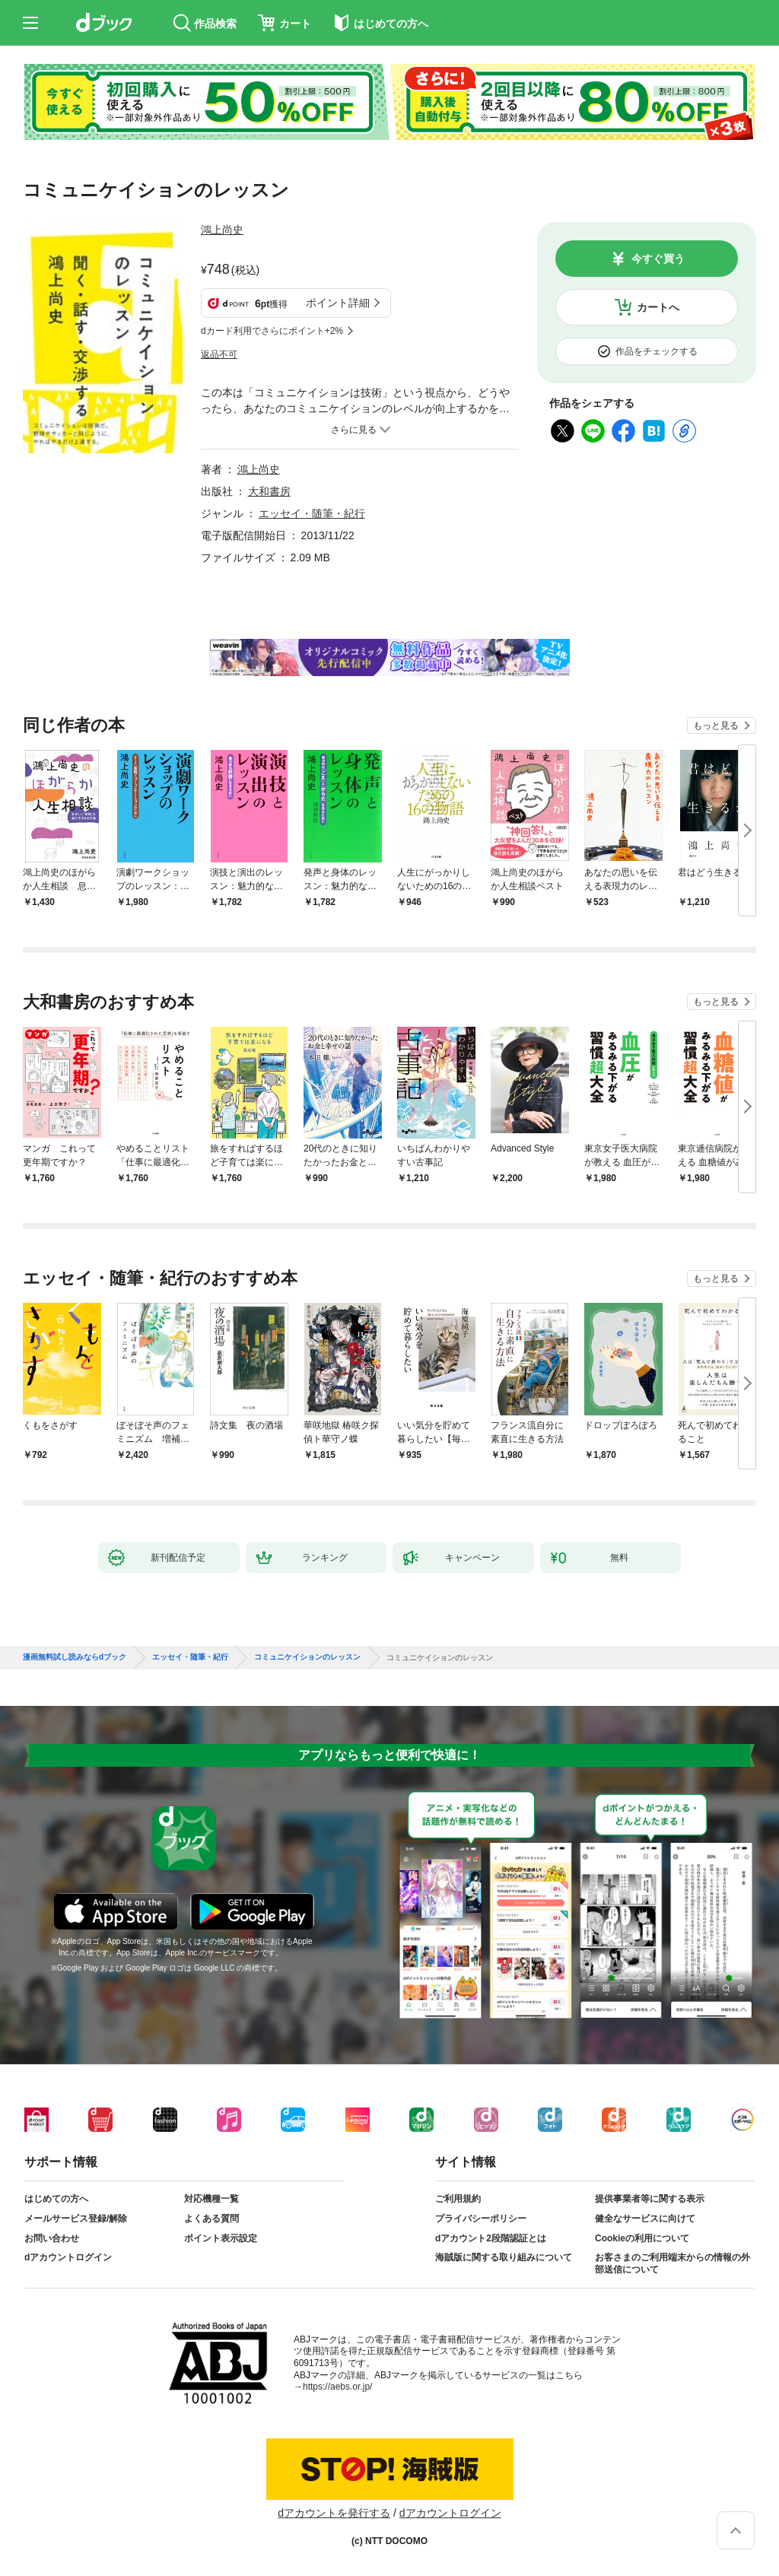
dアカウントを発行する (334, 2513)
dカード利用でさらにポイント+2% (272, 331)
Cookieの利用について (642, 2238)
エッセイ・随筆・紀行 (312, 513)
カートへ (658, 307)
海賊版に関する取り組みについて (503, 2257)
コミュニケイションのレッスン (307, 1657)
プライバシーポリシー (480, 2218)
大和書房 (269, 491)
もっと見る (716, 725)
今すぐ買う (658, 259)
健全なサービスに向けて (645, 2218)
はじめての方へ (56, 2198)
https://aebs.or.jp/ (337, 2386)
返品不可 (219, 354)
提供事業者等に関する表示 (649, 2198)
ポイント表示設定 (220, 2238)
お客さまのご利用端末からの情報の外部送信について (672, 2263)
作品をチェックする (656, 351)
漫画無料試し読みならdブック (74, 1657)
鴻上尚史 (222, 230)
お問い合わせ (51, 2238)
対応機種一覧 (211, 2198)
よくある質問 (211, 2218)
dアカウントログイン (68, 2257)
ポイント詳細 (338, 303)
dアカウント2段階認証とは (490, 2238)
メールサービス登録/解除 (75, 2218)
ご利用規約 (458, 2198)
